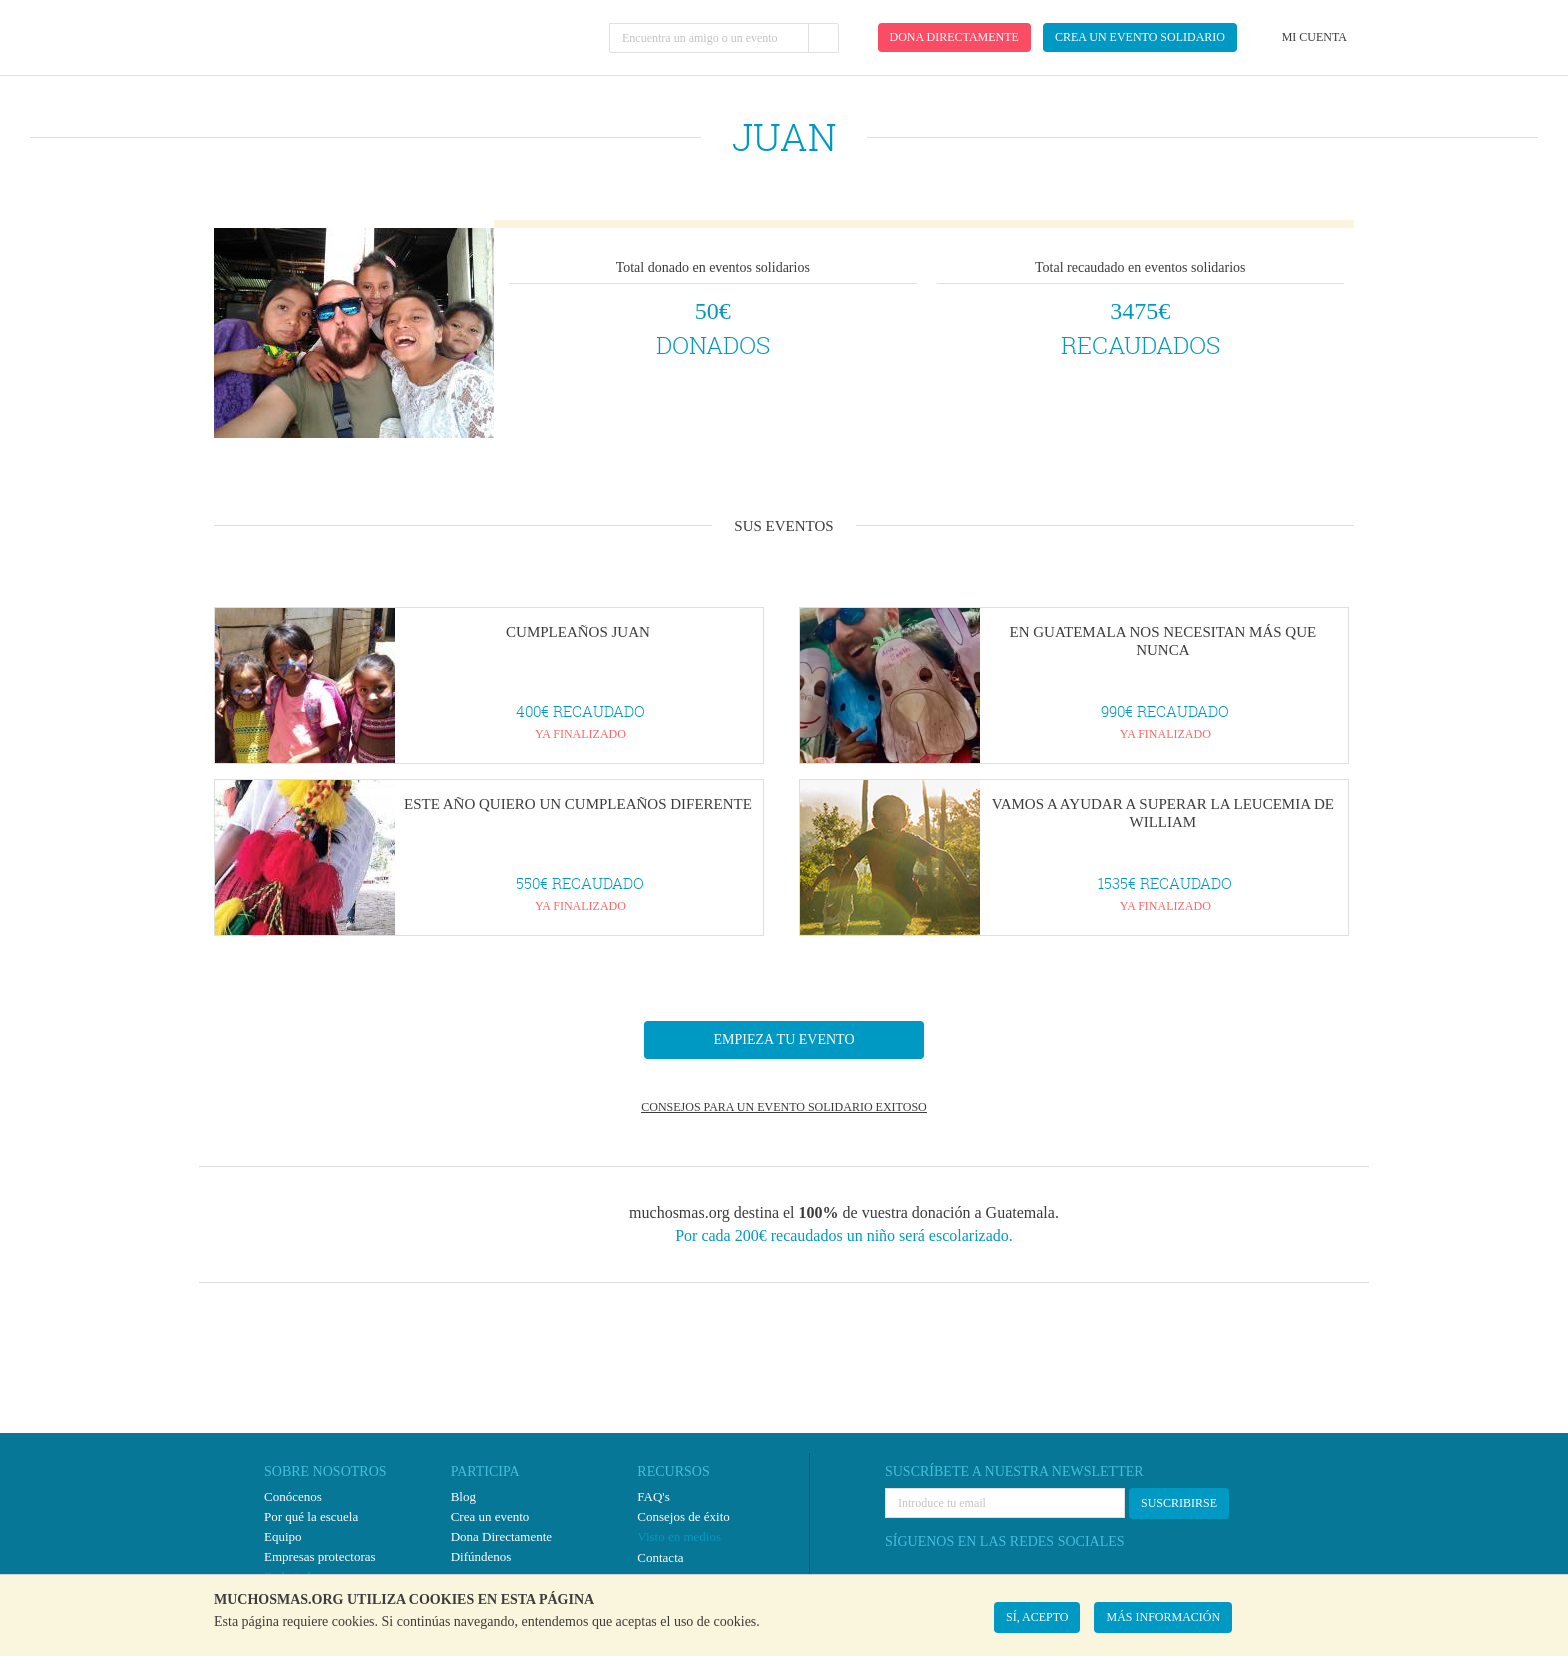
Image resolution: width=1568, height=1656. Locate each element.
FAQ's (653, 1496)
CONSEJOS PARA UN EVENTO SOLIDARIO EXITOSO (783, 1107)
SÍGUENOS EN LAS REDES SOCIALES (1005, 1541)
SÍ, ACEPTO (1037, 1617)
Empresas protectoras (320, 1556)
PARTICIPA (485, 1471)
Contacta (660, 1557)
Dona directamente (954, 37)
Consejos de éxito (683, 1516)
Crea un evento (490, 1516)
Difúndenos (481, 1556)
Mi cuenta (1314, 37)
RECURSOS (673, 1471)
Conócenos (293, 1496)
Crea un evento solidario (1140, 37)
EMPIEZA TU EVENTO (783, 1039)
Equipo (283, 1536)
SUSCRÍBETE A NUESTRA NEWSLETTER (1014, 1471)
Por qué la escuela (311, 1516)
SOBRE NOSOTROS (325, 1471)
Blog (463, 1496)
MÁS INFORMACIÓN (1163, 1617)
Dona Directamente (501, 1536)
